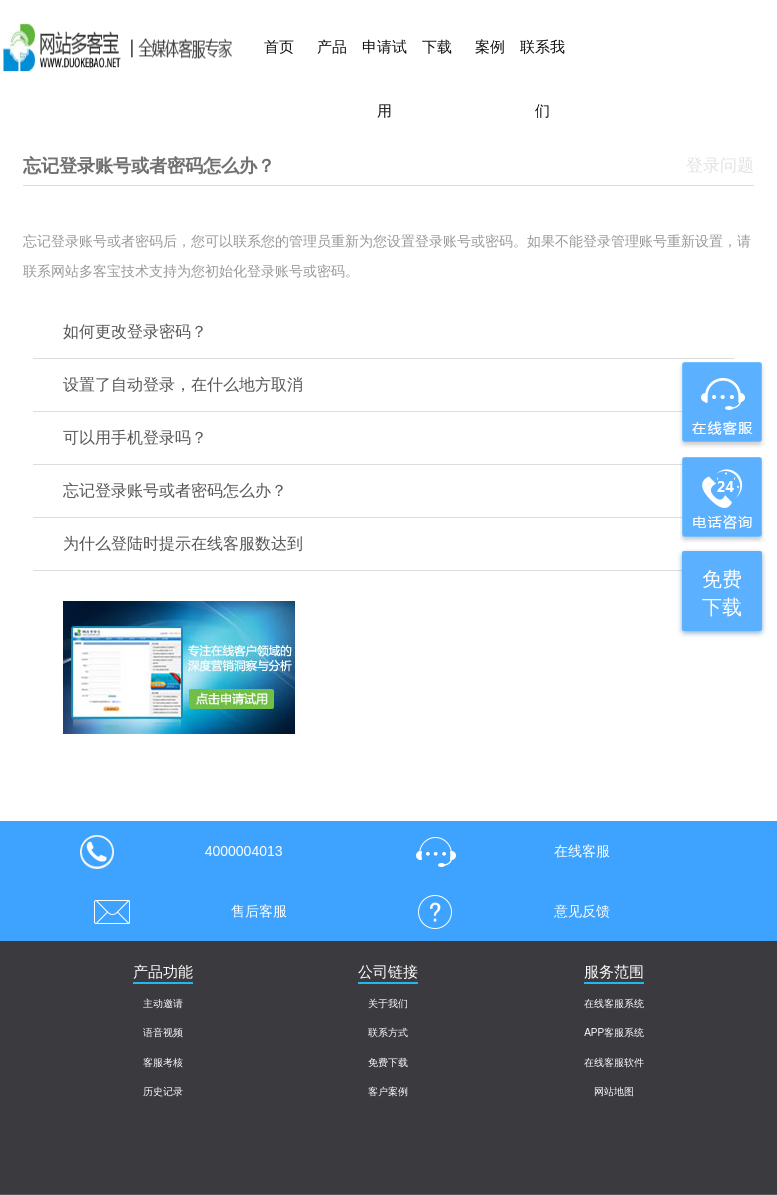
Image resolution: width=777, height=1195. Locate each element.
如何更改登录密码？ (135, 331)
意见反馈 (506, 911)
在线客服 (506, 851)
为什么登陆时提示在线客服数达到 (183, 543)
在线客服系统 (614, 1003)
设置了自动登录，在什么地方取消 (183, 384)
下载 (437, 46)
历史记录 (163, 1091)
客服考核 (163, 1062)
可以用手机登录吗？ (135, 437)
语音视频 (163, 1032)
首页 (279, 46)
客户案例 (388, 1091)
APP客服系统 (614, 1032)
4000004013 (181, 851)
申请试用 (384, 78)
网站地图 (614, 1091)
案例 (490, 46)
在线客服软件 (614, 1062)
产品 (332, 46)
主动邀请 (163, 1003)
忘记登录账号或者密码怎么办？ (175, 490)
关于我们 (388, 1003)
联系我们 (542, 78)
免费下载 (388, 1062)
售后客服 (183, 911)
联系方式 (388, 1032)
